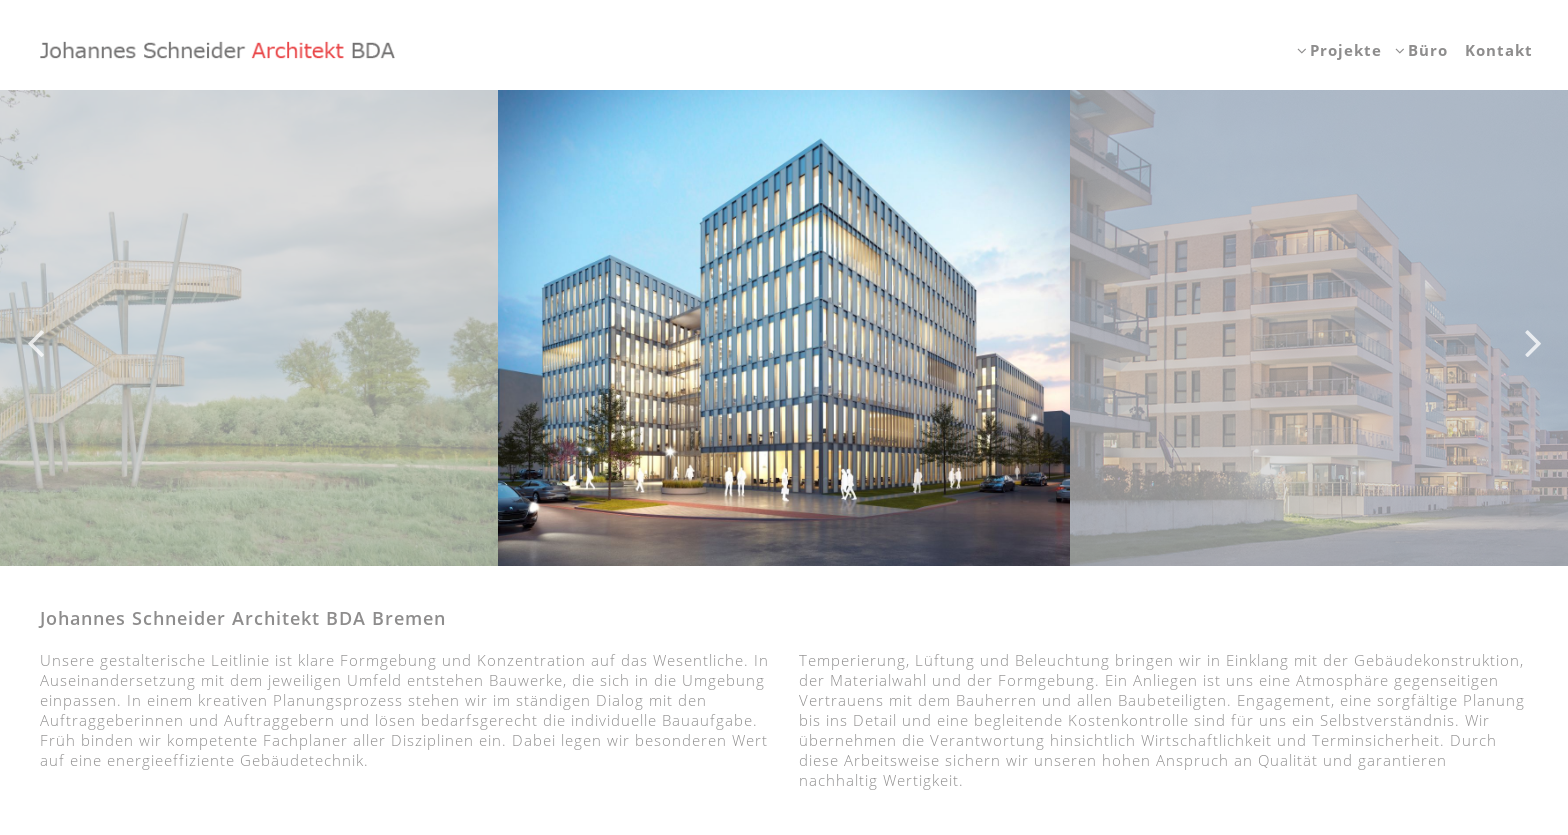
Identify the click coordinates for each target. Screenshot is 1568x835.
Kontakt (1499, 50)
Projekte (1346, 50)
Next (1533, 328)
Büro (1428, 50)
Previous (35, 328)
